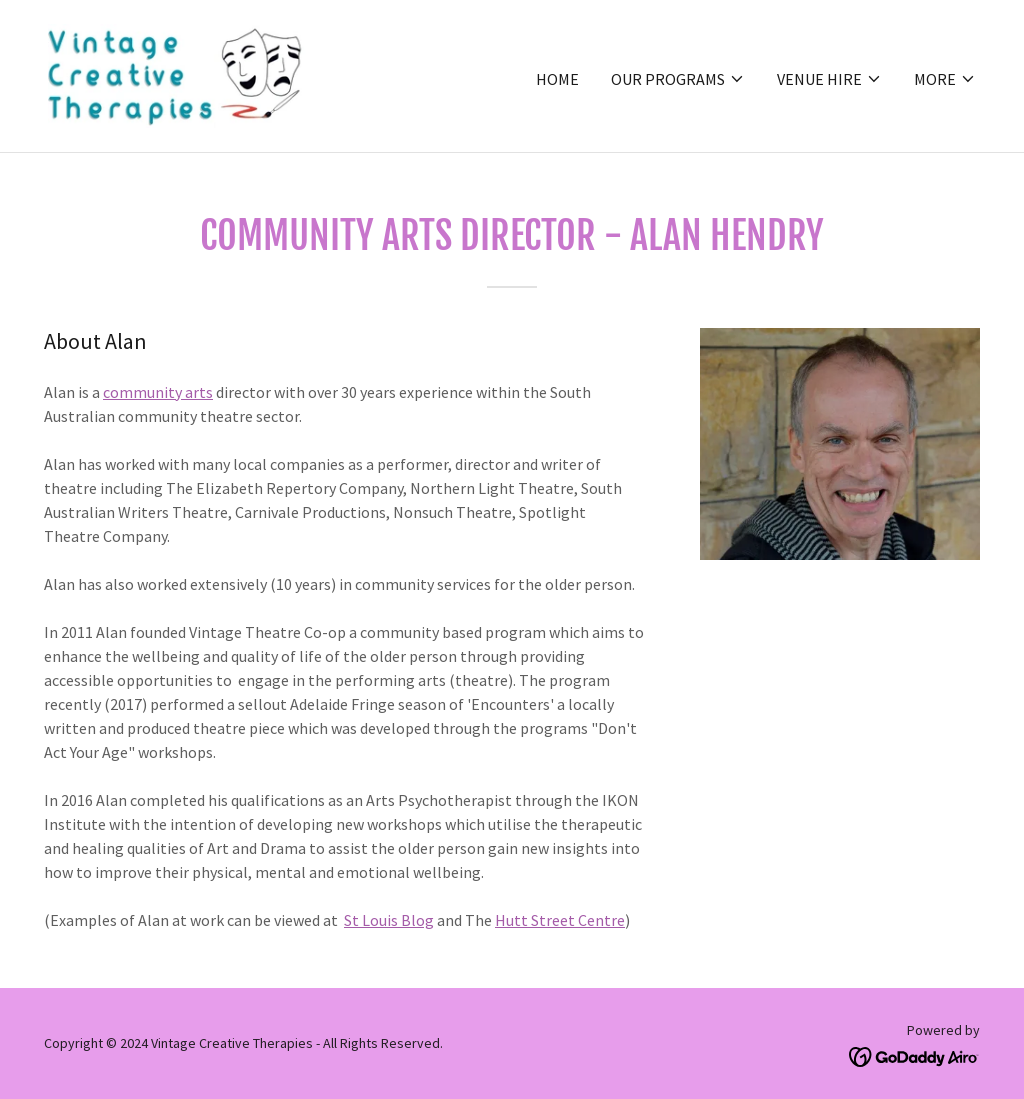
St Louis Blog (389, 920)
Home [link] (557, 79)
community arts (158, 392)
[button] (678, 79)
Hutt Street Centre (560, 920)
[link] (177, 74)
